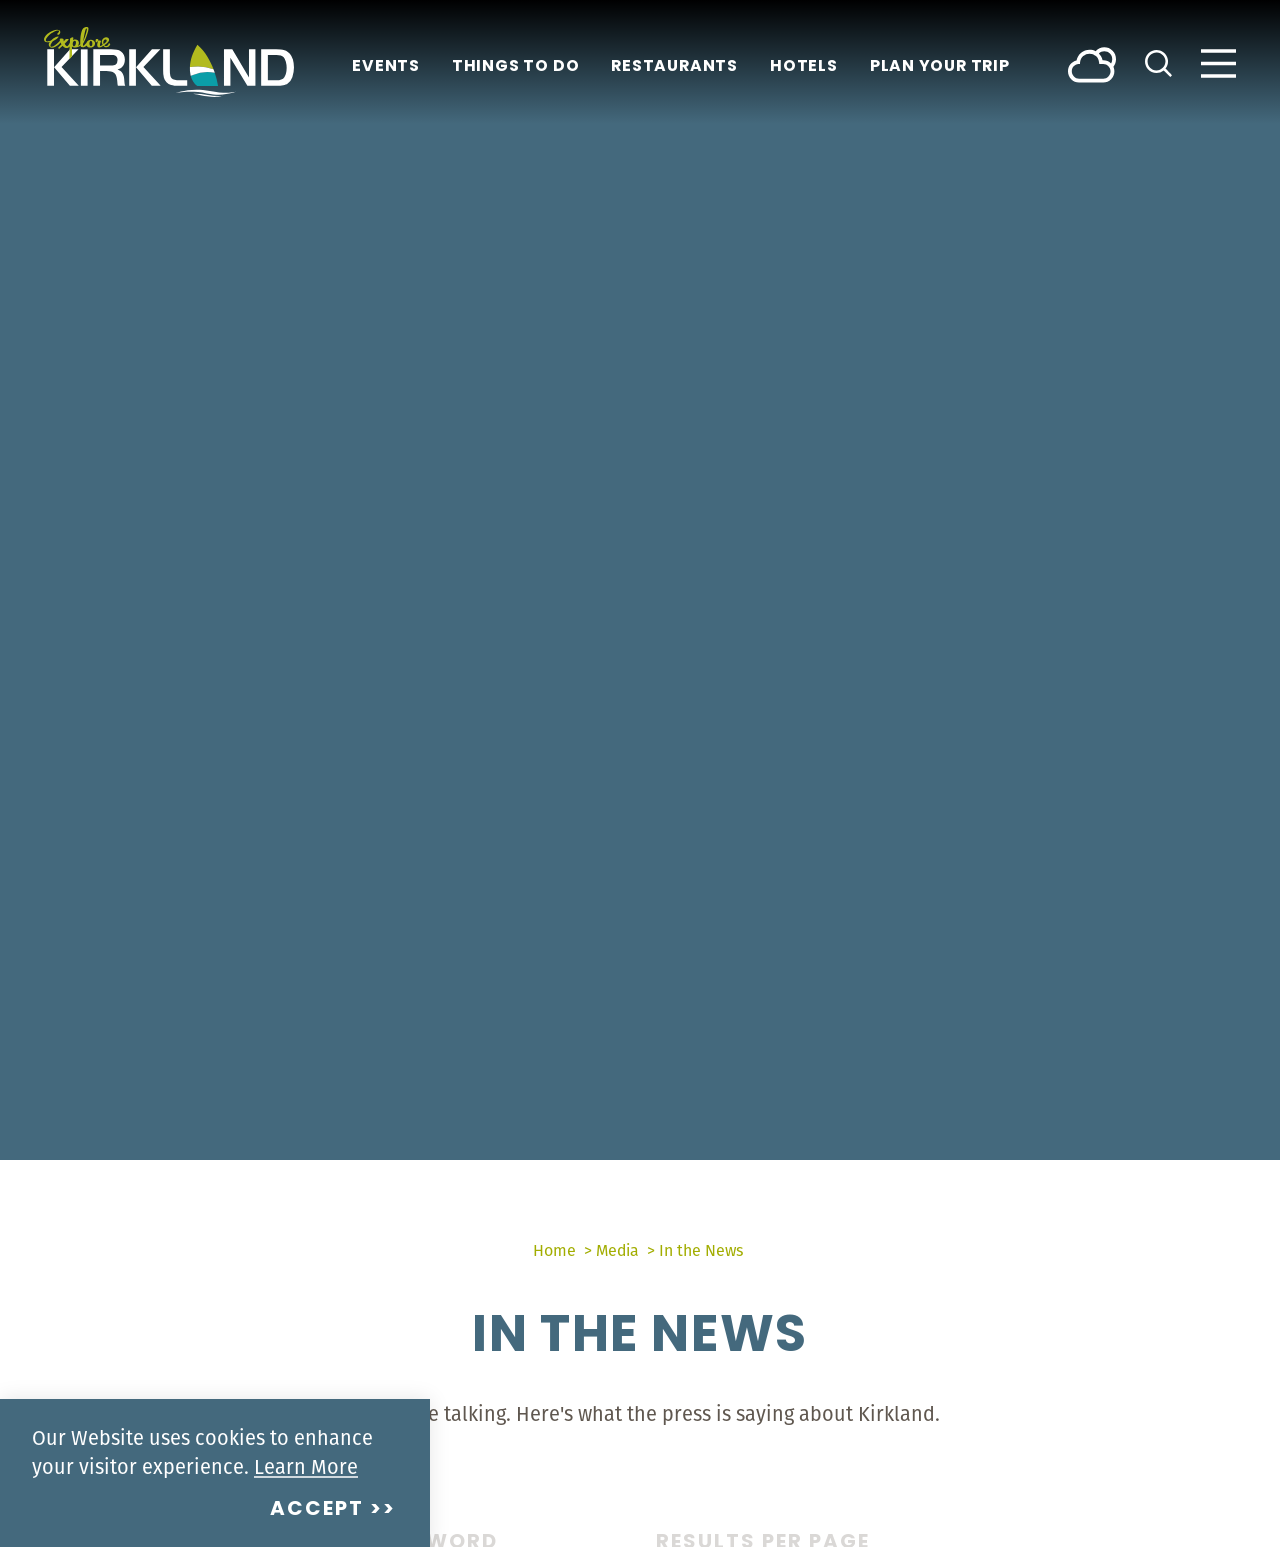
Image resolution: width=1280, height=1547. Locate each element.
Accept (317, 1510)
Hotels (804, 67)
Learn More (306, 1466)
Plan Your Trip (940, 67)
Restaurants (674, 67)
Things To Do (515, 67)
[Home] (169, 62)
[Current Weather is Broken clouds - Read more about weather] (1092, 63)
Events (386, 67)
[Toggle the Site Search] (1158, 61)
